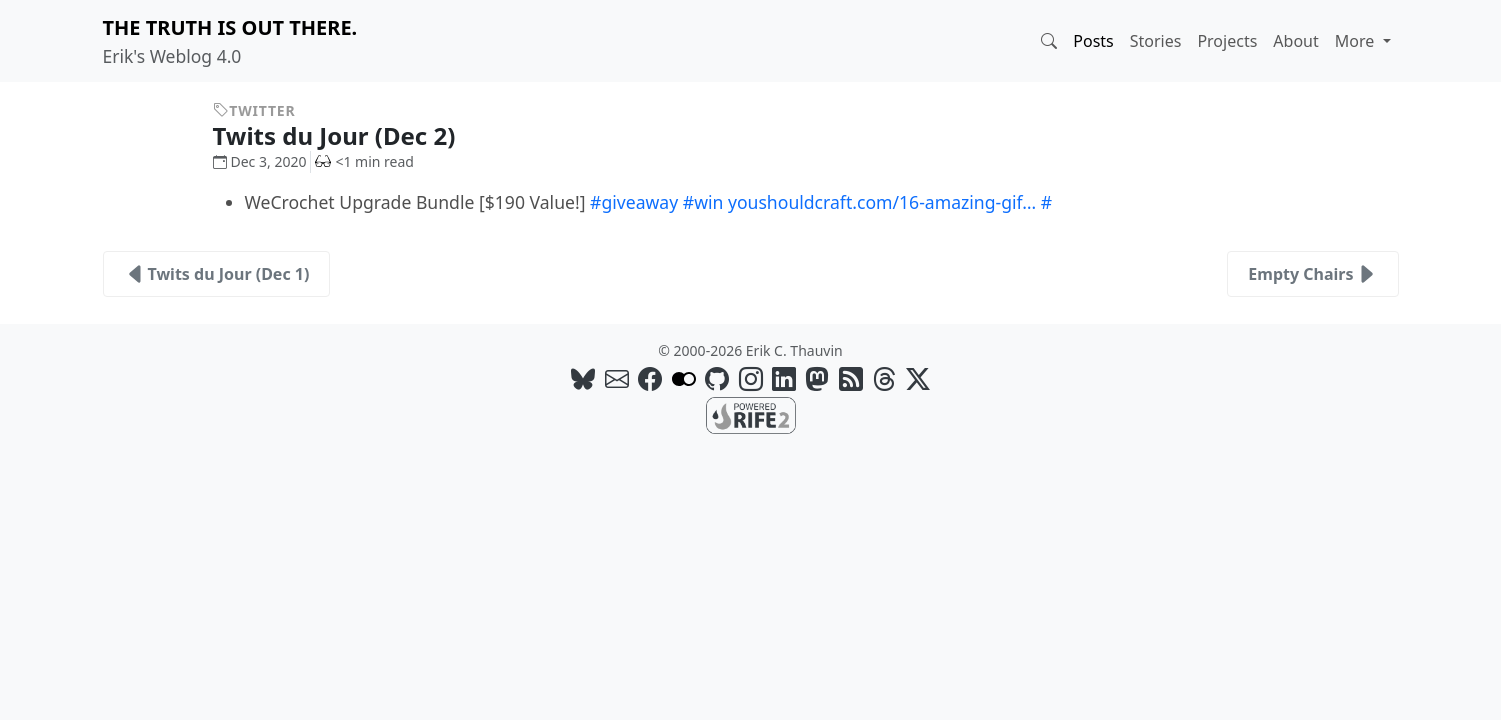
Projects (1227, 41)
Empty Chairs (1312, 274)
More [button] (1357, 41)
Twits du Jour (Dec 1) (217, 274)
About (1295, 41)
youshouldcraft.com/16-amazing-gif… (882, 202)
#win (703, 202)
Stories (1156, 41)
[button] (1049, 41)
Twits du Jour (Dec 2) (349, 135)
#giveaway (634, 202)
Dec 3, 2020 (260, 161)
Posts (1093, 41)
